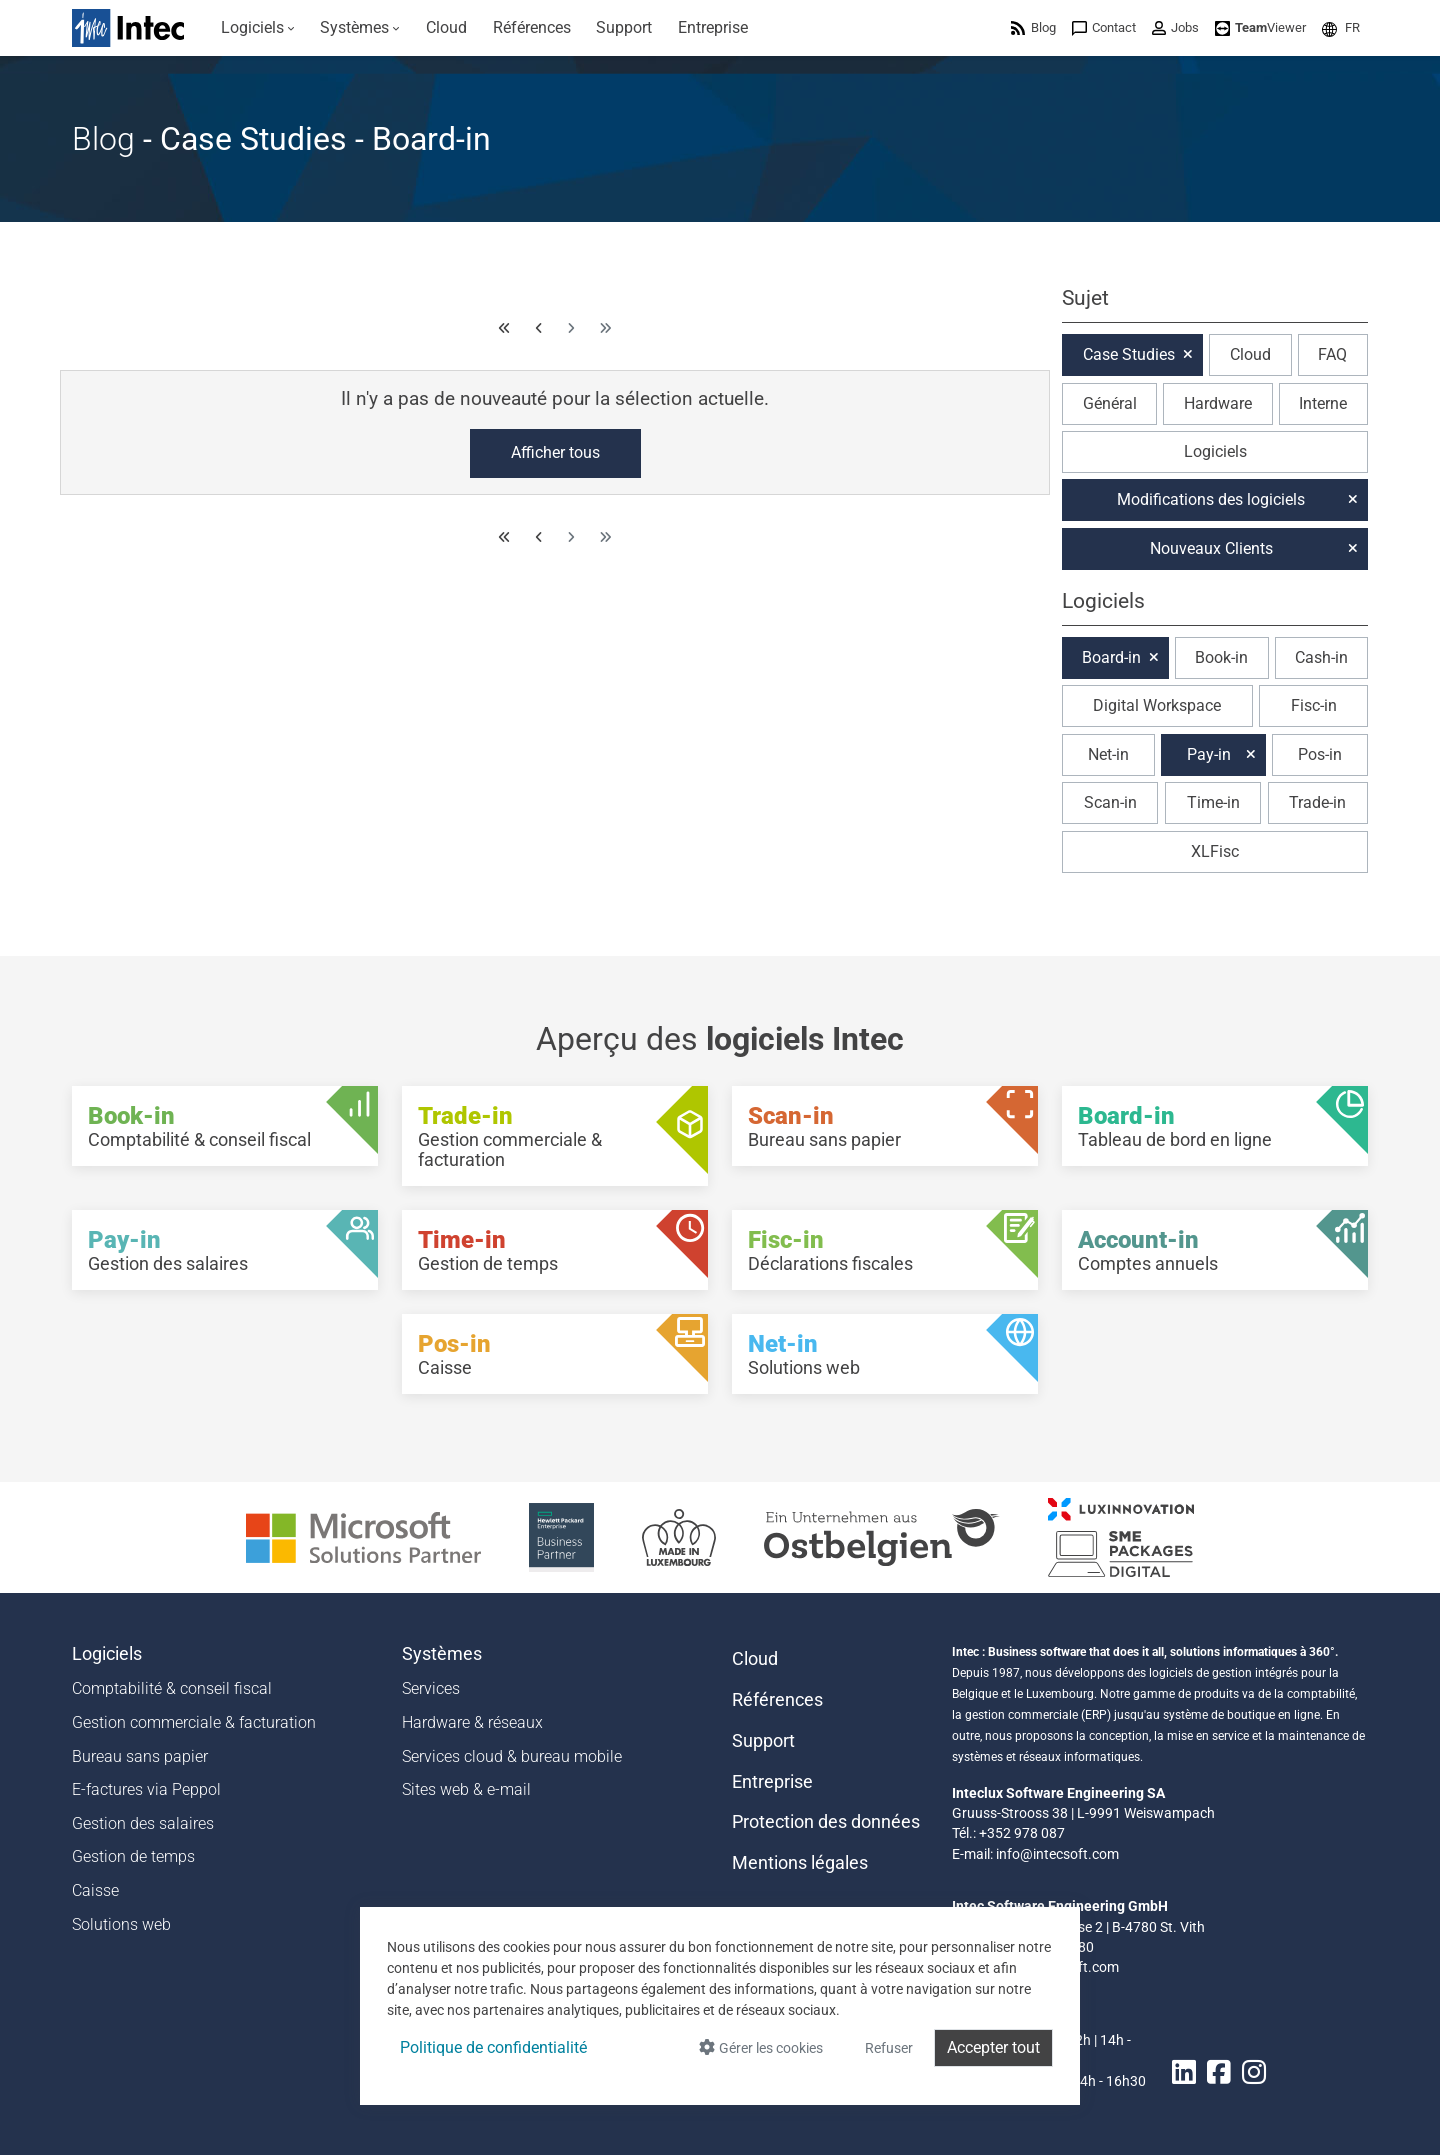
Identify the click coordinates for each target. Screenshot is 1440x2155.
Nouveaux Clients (1211, 548)
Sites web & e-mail (466, 1789)
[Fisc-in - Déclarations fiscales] (885, 1250)
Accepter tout (993, 2047)
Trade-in (1317, 802)
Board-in (1111, 657)
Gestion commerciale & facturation (194, 1722)
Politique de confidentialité (493, 2047)
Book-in (1221, 657)
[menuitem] (258, 28)
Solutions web (121, 1924)
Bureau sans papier (140, 1756)
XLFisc (1215, 851)
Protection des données (826, 1822)
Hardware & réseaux (472, 1722)
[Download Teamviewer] (1260, 27)
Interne (1323, 403)
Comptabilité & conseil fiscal (172, 1688)
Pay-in (1209, 754)
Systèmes (442, 1654)
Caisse (95, 1890)
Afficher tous (555, 452)
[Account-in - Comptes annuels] (1215, 1250)
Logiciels (1215, 451)
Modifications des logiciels (1211, 499)
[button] (1341, 27)
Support (763, 1741)
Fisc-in (1314, 705)
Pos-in (1320, 754)
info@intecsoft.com (1057, 1854)
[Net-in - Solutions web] (885, 1354)
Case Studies (1129, 354)
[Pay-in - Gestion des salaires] (225, 1250)
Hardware (1218, 403)
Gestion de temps (133, 1856)
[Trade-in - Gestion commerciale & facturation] (555, 1136)
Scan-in (1110, 802)
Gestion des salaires (143, 1823)
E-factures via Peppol (146, 1789)
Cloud (1250, 354)
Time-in (1213, 802)
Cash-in (1321, 657)
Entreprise (772, 1782)
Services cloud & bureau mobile (512, 1756)
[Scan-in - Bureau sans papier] (885, 1126)
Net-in (1108, 754)
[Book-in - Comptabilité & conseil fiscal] (225, 1126)
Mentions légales (800, 1863)
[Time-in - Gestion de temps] (555, 1250)
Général (1110, 403)
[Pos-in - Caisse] (555, 1354)
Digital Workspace (1157, 705)
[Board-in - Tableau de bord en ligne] (1215, 1126)
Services (431, 1688)
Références (777, 1700)
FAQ (1332, 354)
